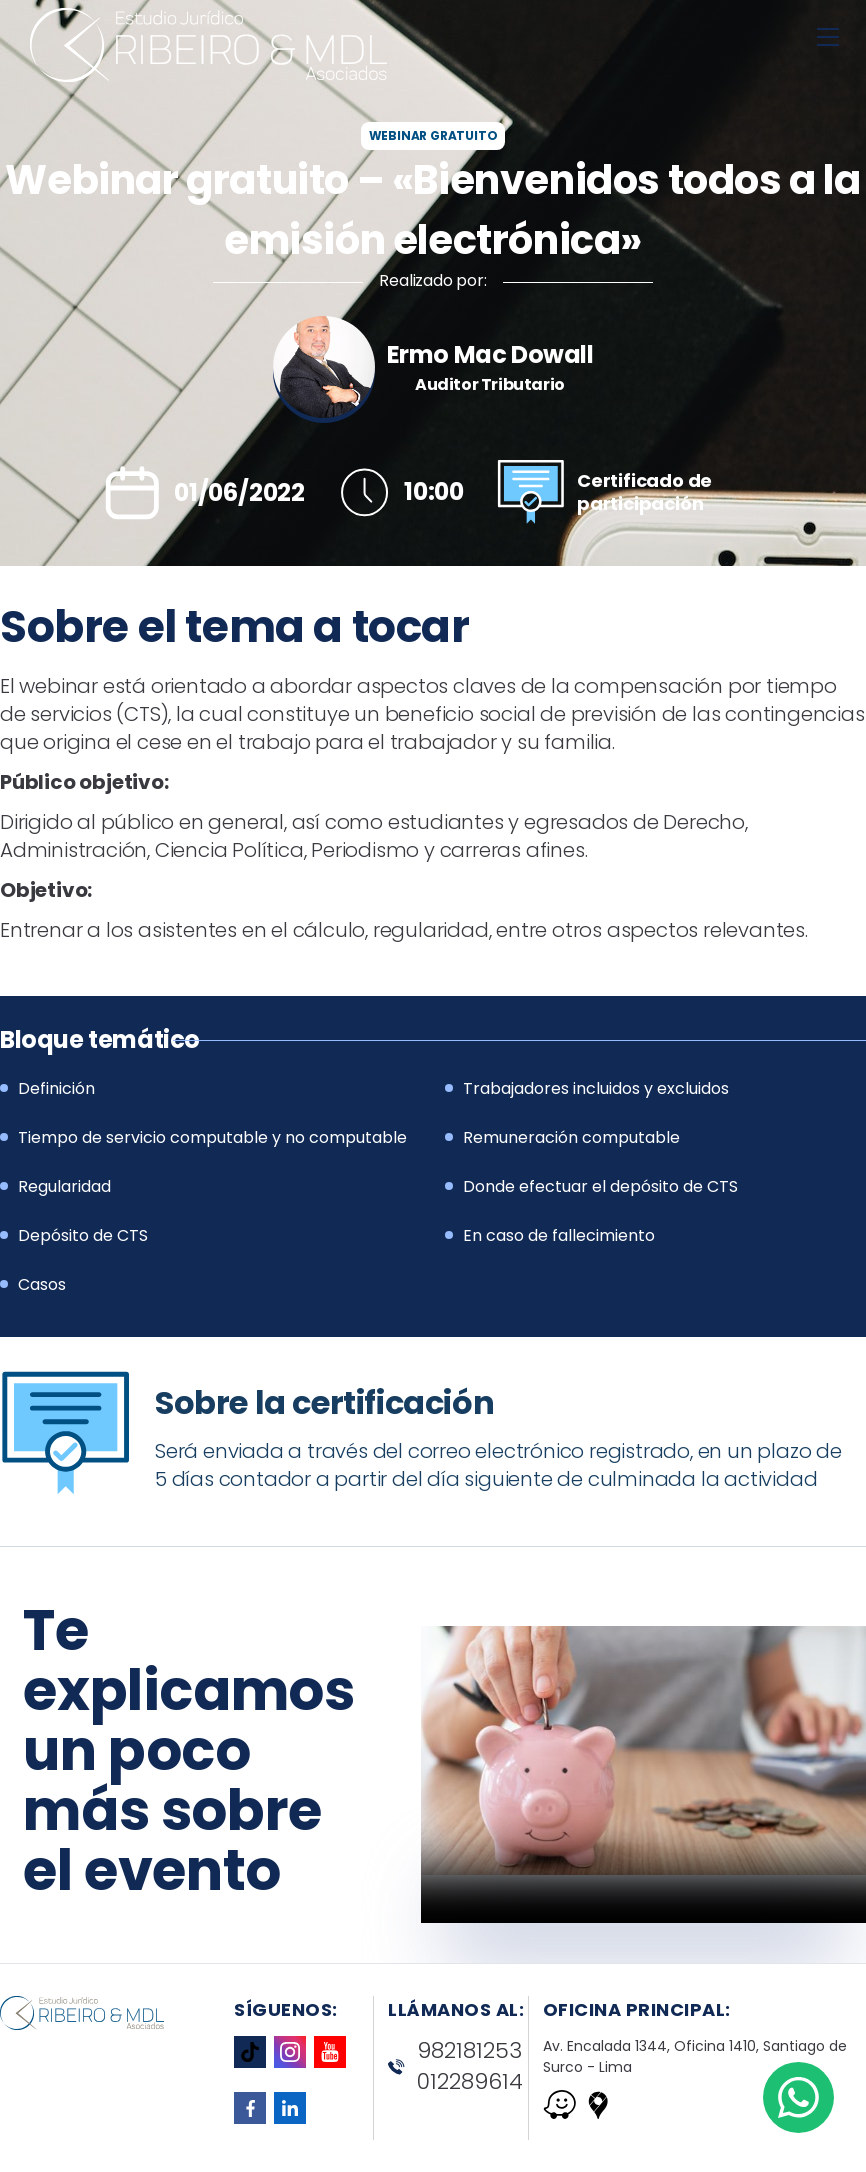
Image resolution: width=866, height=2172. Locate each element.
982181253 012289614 (455, 2066)
